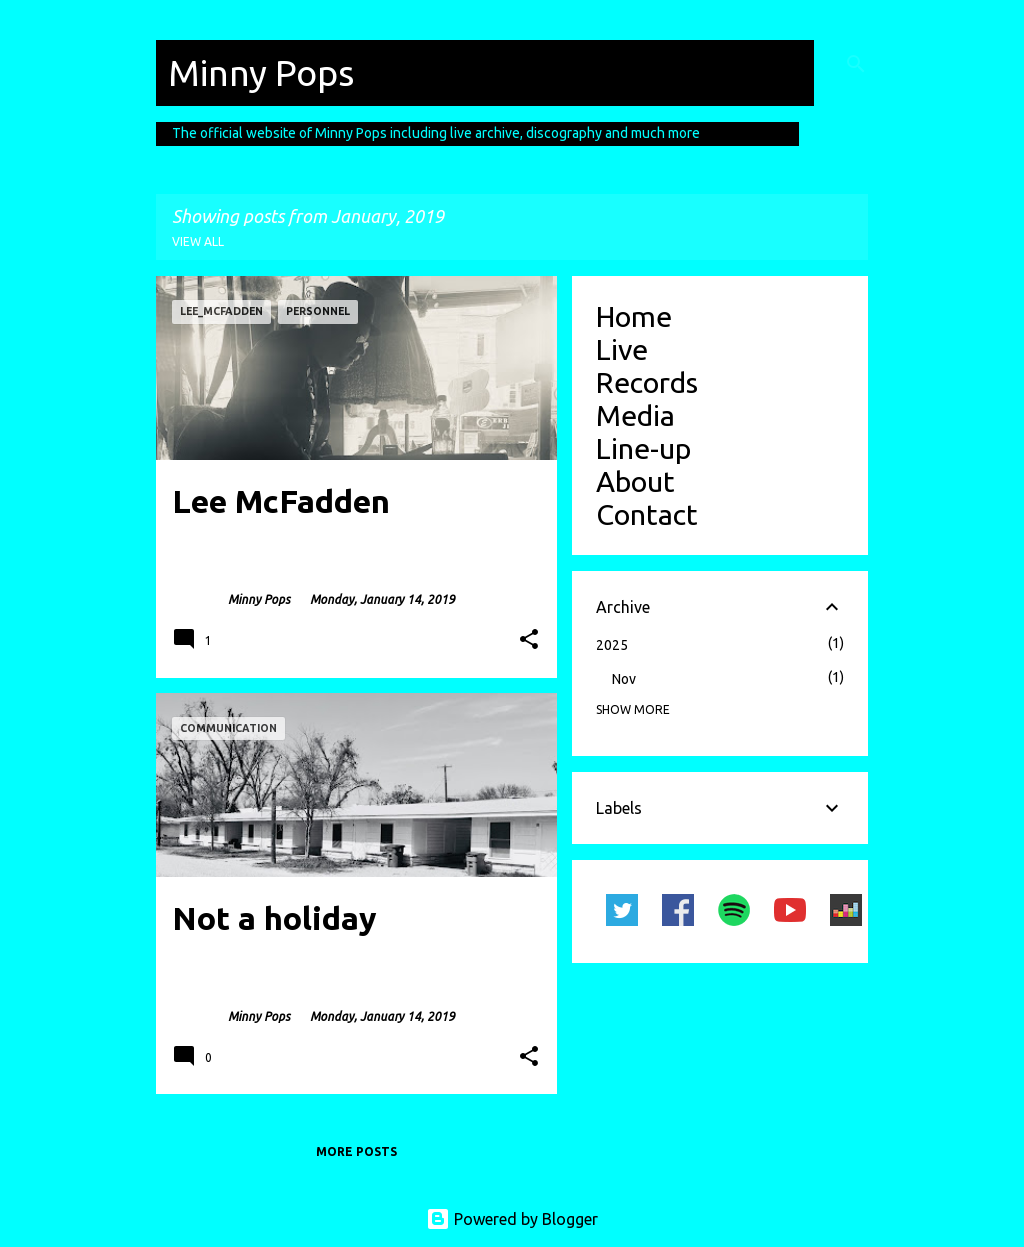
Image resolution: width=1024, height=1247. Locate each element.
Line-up (643, 448)
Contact (647, 514)
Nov (624, 679)
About (635, 481)
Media (635, 415)
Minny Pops (261, 72)
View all (198, 241)
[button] (529, 640)
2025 (612, 645)
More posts (356, 1151)
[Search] (856, 64)
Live (622, 349)
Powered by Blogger (512, 1219)
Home (634, 316)
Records (647, 382)
